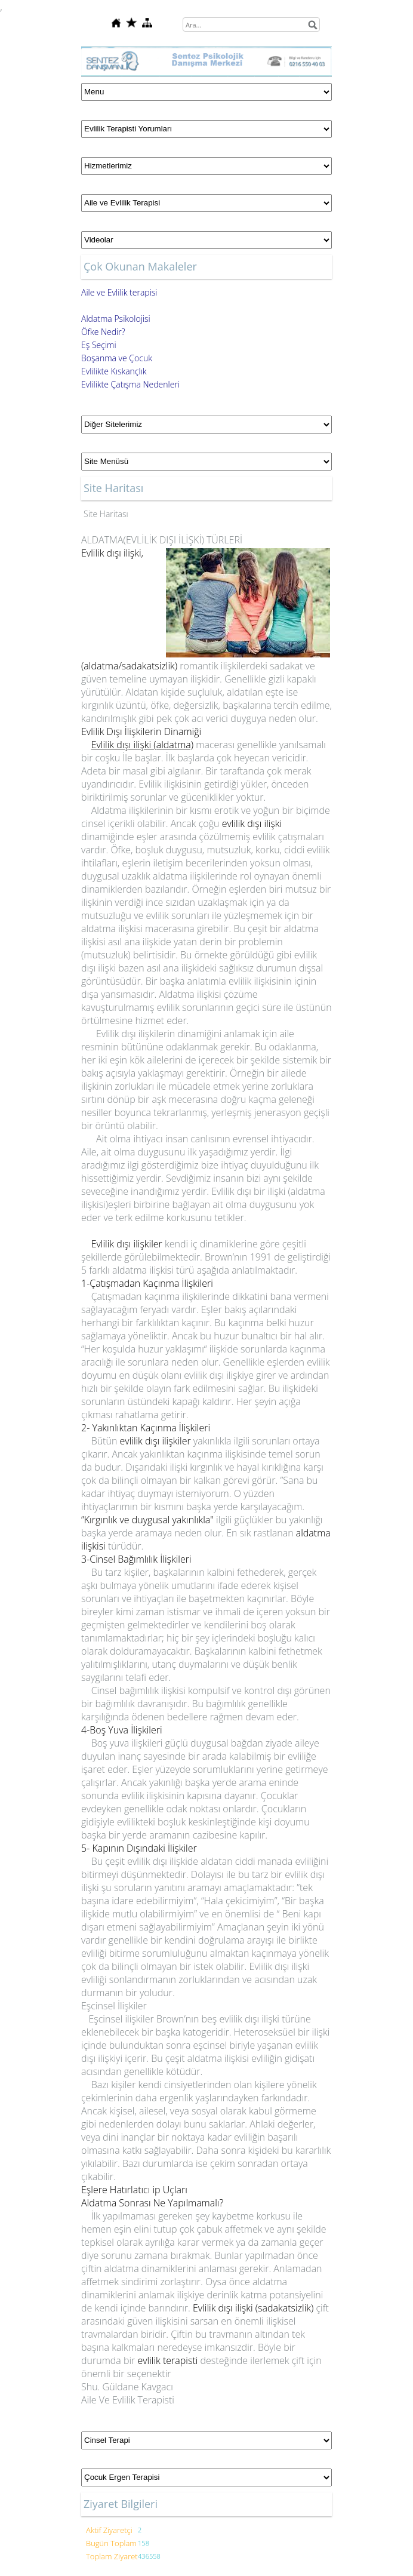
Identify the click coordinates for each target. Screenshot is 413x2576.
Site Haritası (106, 513)
